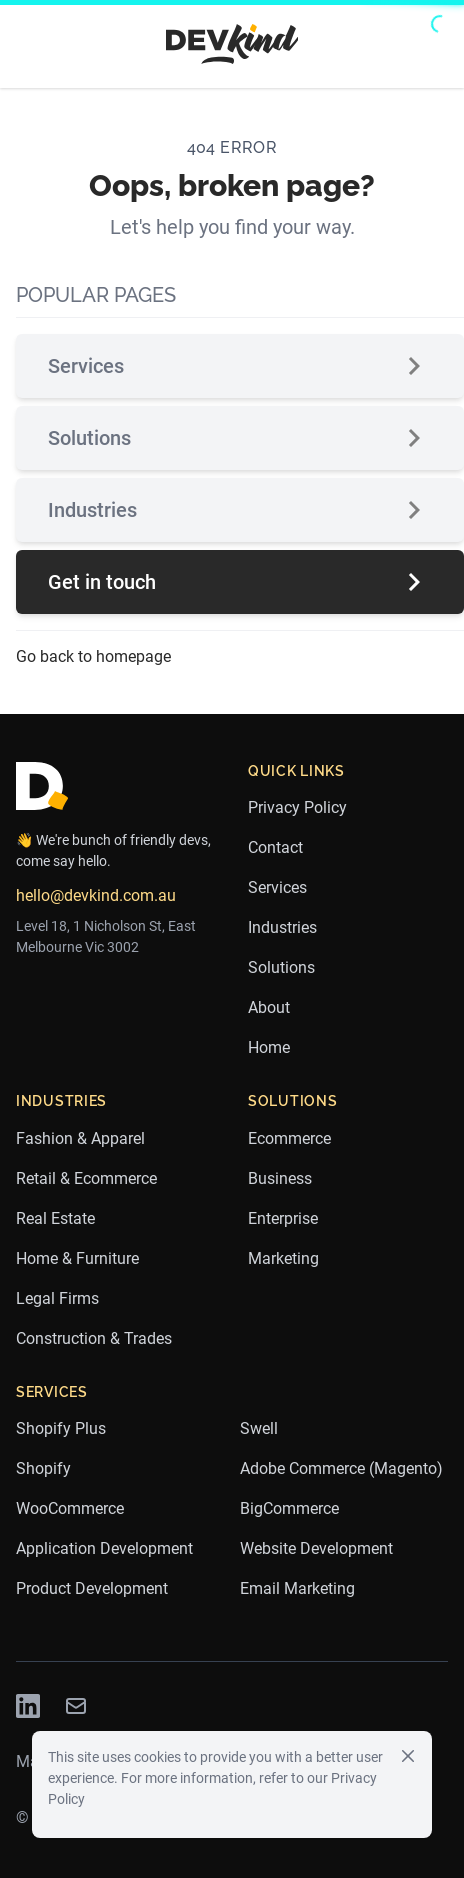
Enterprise (283, 1218)
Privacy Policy (297, 807)
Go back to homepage (93, 656)
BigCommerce (289, 1508)
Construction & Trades (94, 1338)
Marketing (283, 1258)
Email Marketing (297, 1588)
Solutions (240, 438)
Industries (240, 510)
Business (280, 1178)
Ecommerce (289, 1138)
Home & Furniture (77, 1258)
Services (240, 366)
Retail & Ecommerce (86, 1178)
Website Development (316, 1548)
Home (269, 1047)
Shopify (43, 1468)
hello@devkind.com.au (96, 895)
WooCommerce (70, 1508)
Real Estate (55, 1218)
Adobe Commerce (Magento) (341, 1468)
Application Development (104, 1548)
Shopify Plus (61, 1428)
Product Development (92, 1588)
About (269, 1007)
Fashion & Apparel (80, 1138)
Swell (259, 1428)
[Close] (408, 1755)
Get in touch (240, 582)
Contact (275, 847)
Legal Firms (57, 1298)
